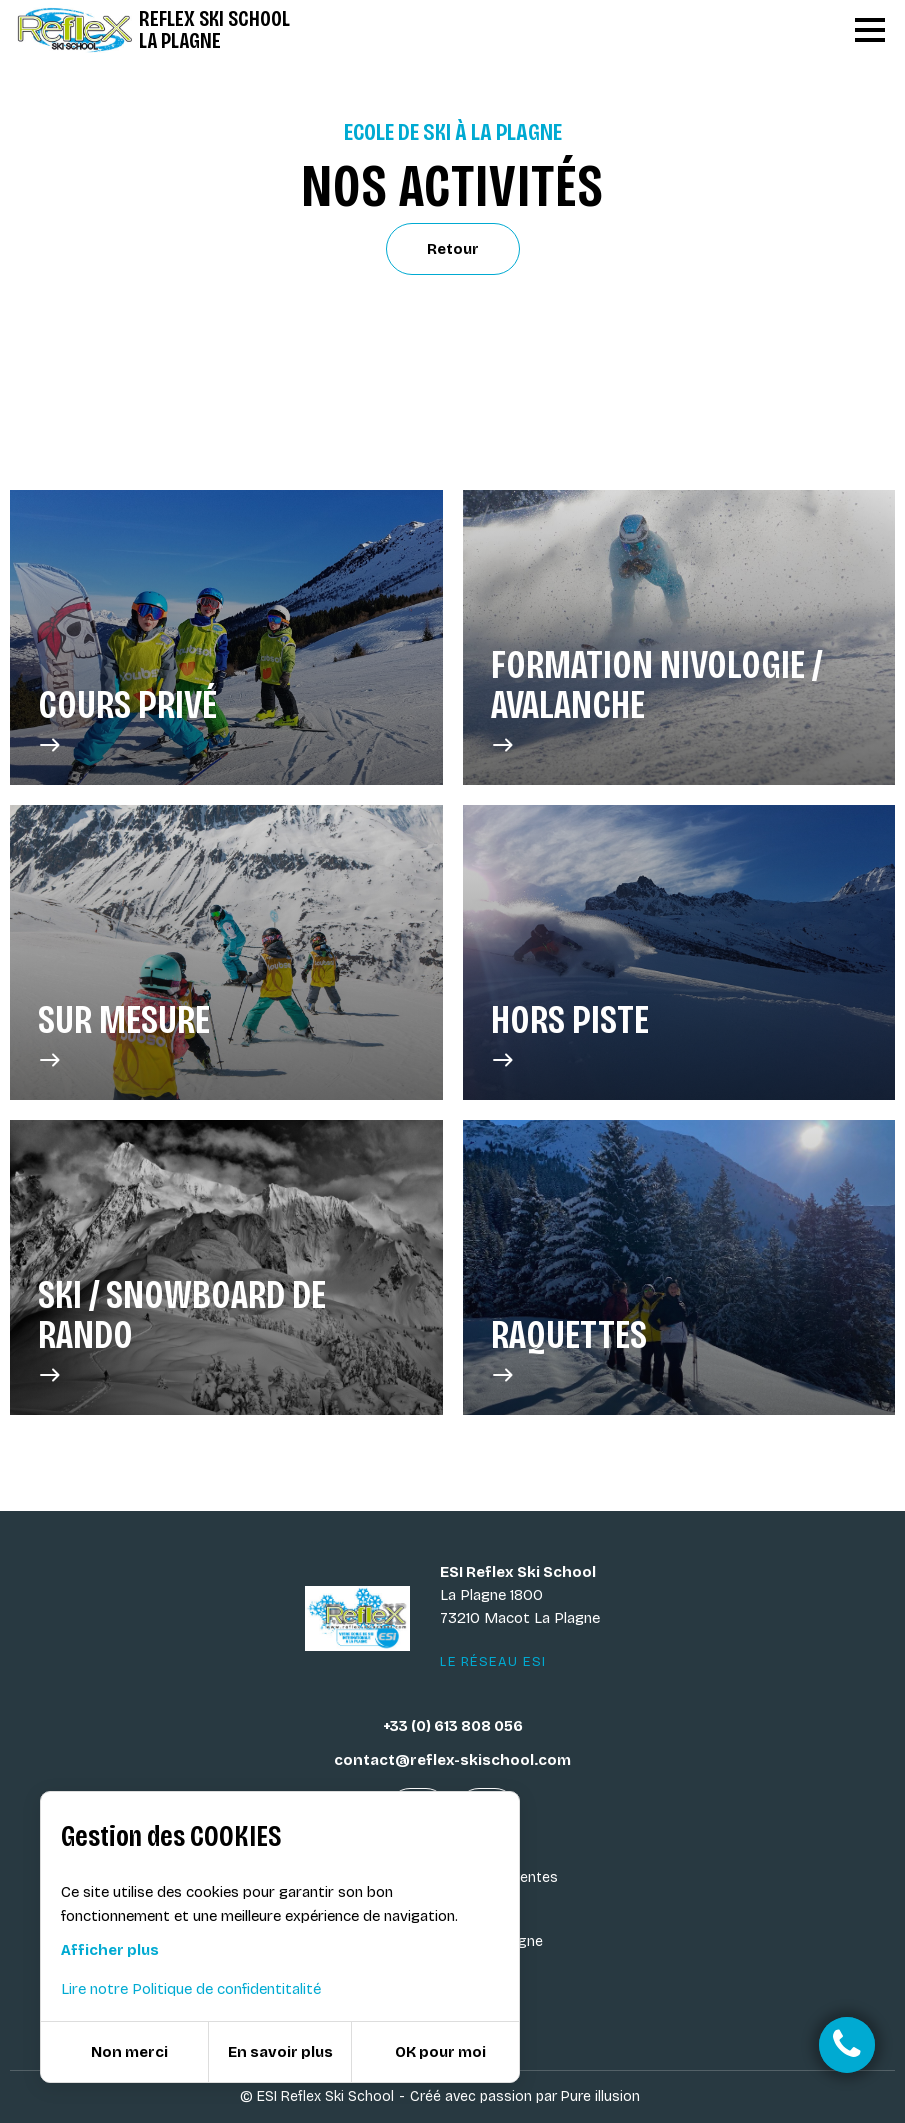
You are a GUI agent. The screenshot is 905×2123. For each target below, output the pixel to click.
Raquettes (569, 1351)
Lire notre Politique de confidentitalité (191, 1989)
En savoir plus (280, 2052)
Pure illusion (600, 2096)
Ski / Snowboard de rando (226, 1331)
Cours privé (127, 721)
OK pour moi (440, 2052)
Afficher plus (110, 1950)
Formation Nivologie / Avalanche (679, 701)
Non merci (129, 2052)
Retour (453, 249)
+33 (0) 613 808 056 (453, 1726)
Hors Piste (570, 1036)
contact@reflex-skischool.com (452, 1760)
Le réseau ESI (493, 1662)
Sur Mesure (124, 1036)
